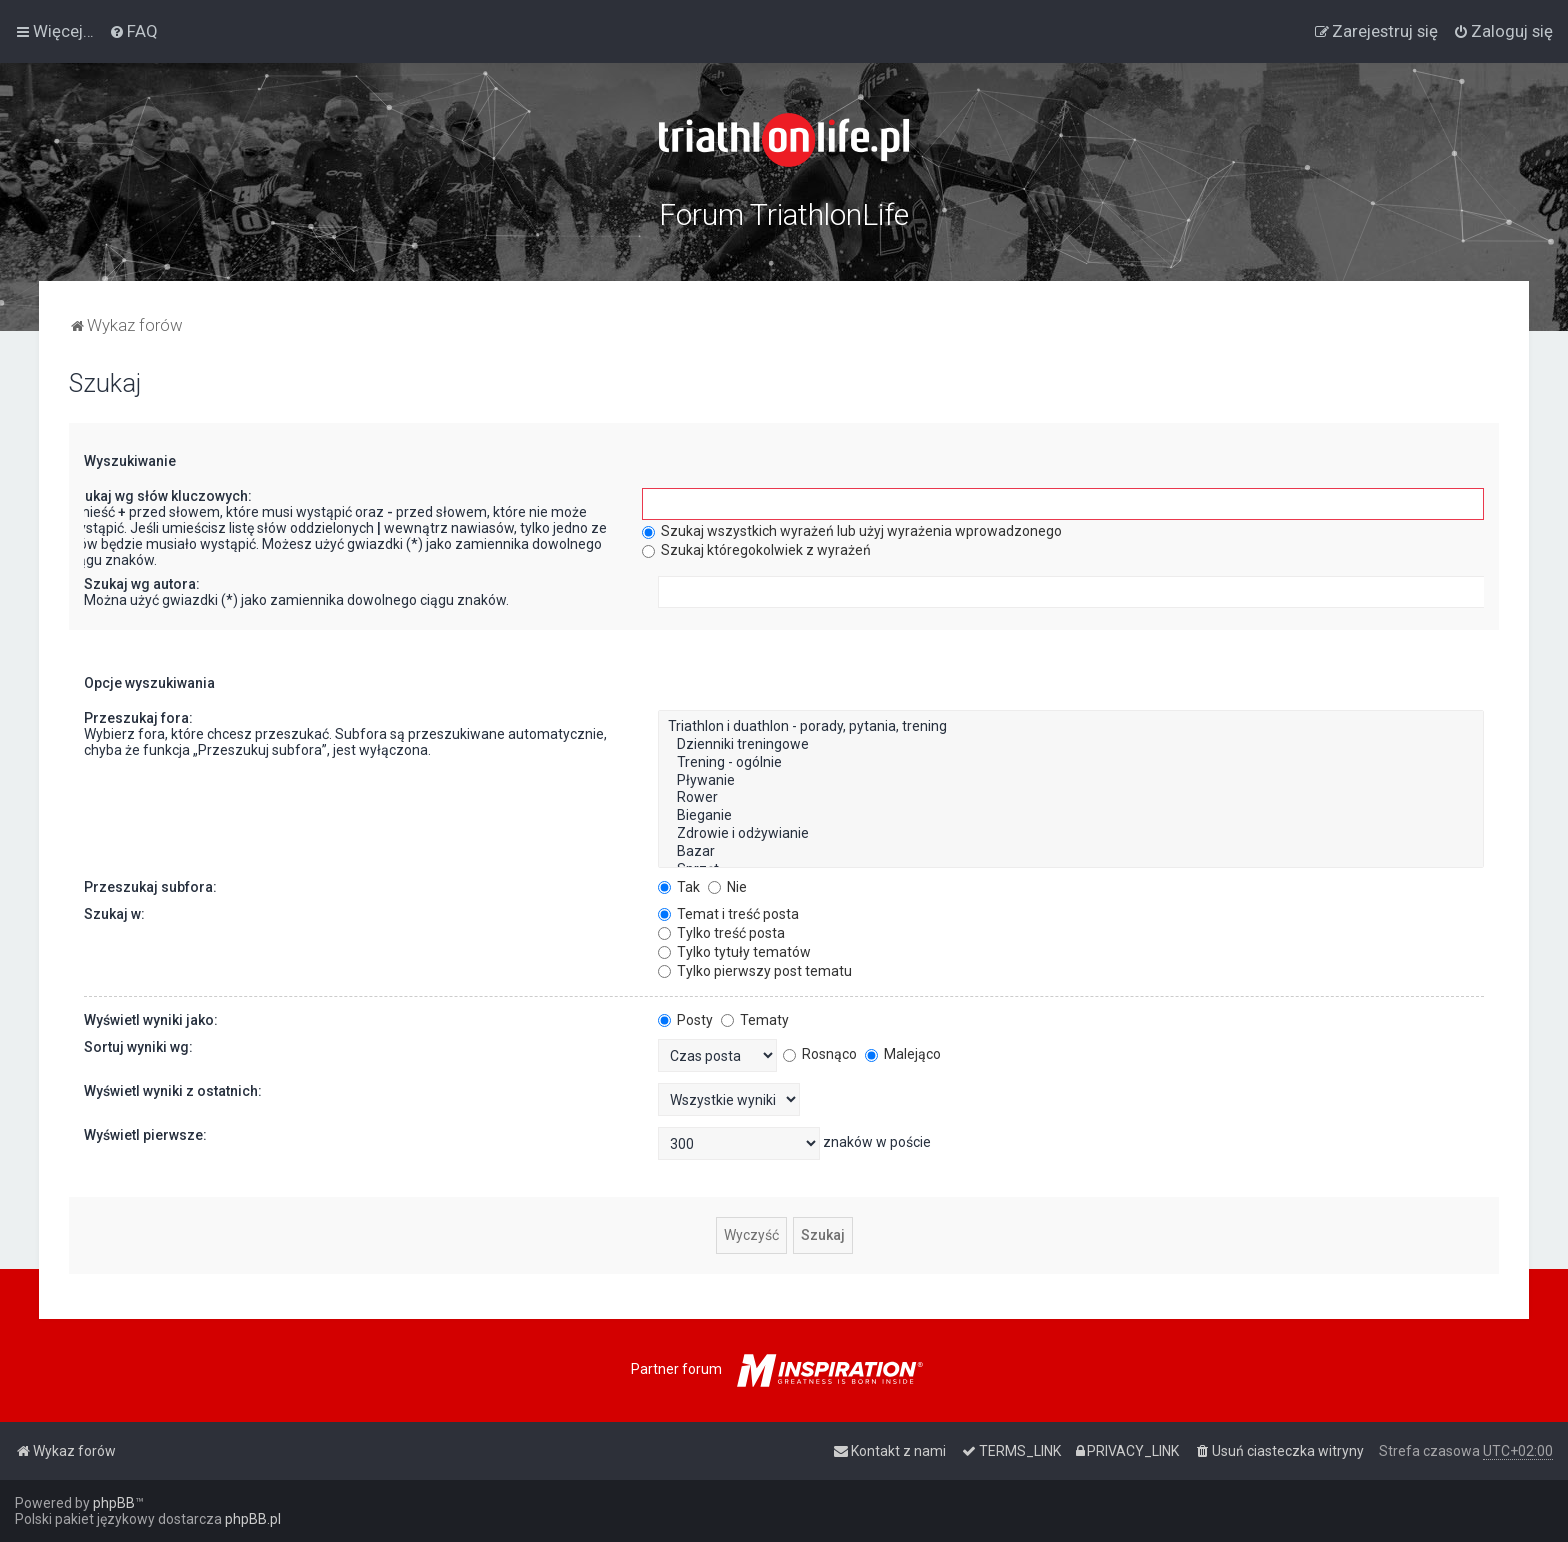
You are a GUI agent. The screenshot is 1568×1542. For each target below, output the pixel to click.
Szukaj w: (114, 914)
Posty (685, 1020)
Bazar (1071, 852)
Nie (727, 887)
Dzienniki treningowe (1071, 745)
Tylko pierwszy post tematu (755, 971)
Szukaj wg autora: (142, 584)
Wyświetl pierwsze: (145, 1135)
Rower (1071, 798)
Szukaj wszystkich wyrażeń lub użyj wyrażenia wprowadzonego (852, 531)
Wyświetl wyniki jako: (151, 1020)
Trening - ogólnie (1071, 763)
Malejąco (903, 1054)
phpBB (114, 1503)
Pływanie (1071, 781)
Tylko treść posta (721, 933)
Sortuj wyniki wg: (138, 1047)
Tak (679, 887)
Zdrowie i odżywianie (1071, 834)
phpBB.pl (253, 1519)
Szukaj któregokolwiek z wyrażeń (756, 550)
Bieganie (1071, 816)
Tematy (755, 1020)
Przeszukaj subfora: (150, 887)
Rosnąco (820, 1054)
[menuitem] (133, 31)
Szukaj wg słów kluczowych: (160, 496)
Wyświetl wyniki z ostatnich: (173, 1091)
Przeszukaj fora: (138, 718)
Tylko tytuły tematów (734, 952)
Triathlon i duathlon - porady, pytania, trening (1071, 727)
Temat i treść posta (728, 914)
